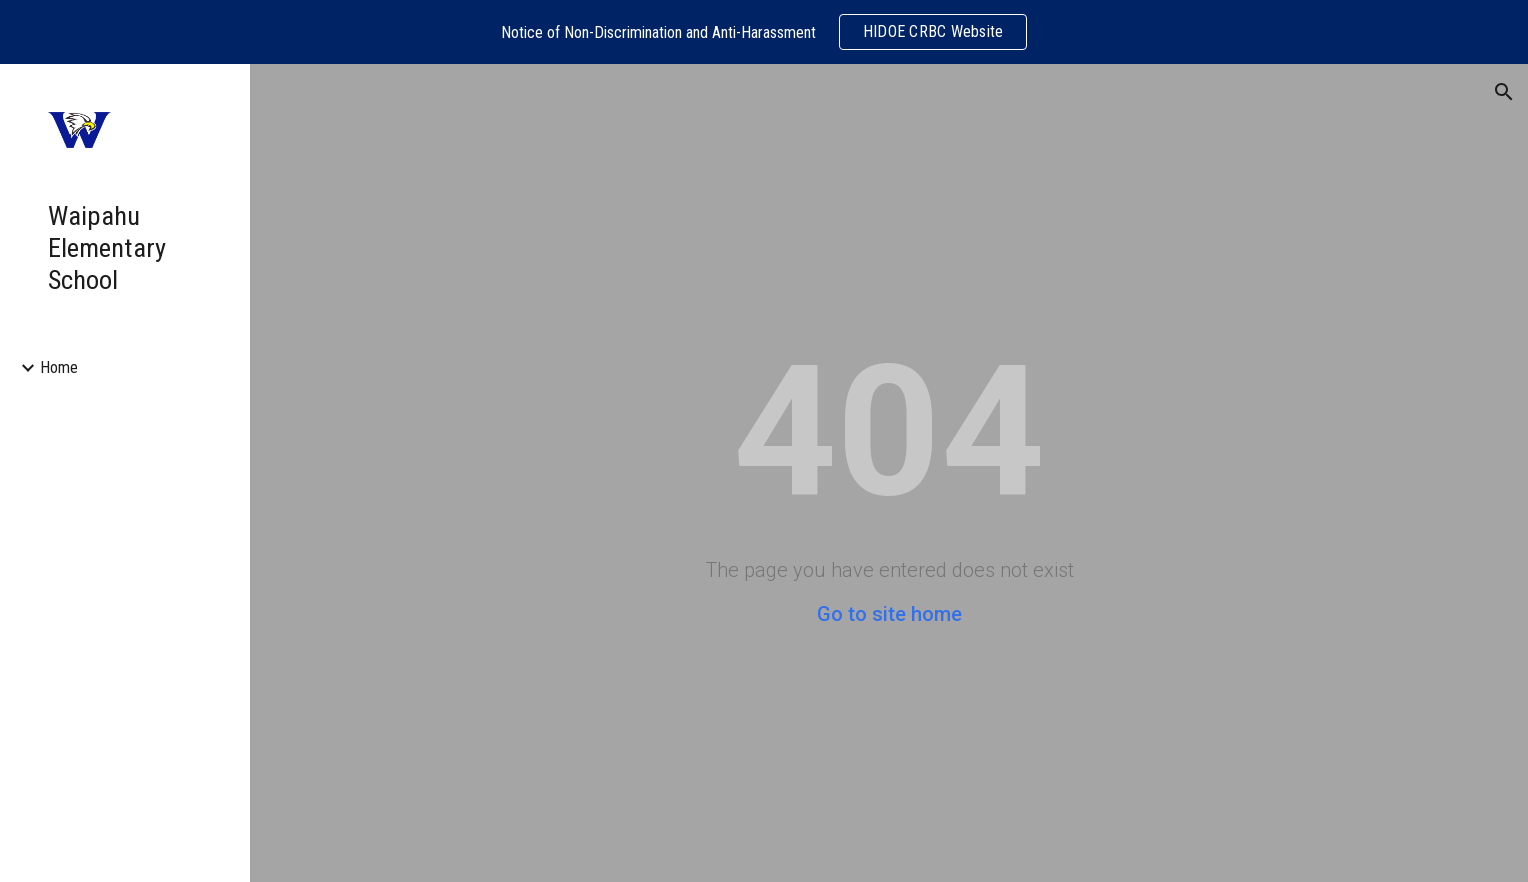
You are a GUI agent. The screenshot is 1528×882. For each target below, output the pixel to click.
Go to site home (889, 614)
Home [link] (59, 367)
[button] (1504, 92)
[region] (764, 32)
